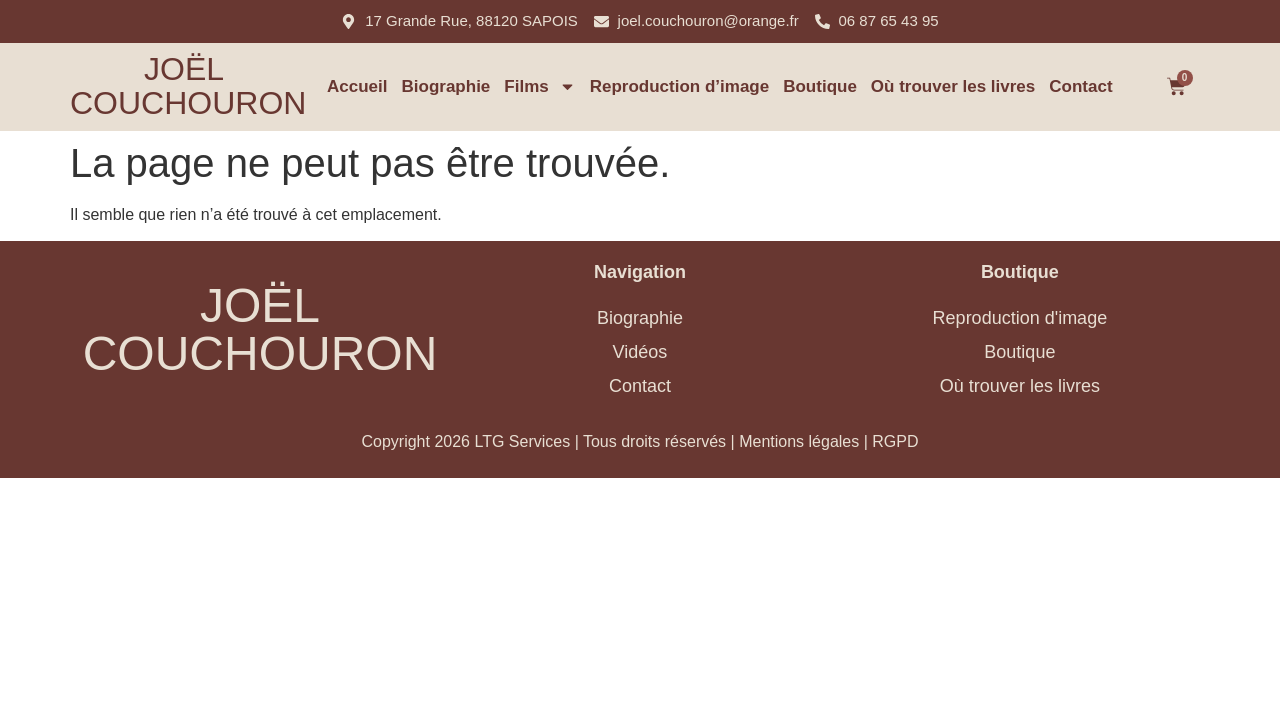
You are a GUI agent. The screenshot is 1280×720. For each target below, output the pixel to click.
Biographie (446, 86)
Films (539, 86)
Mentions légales (799, 441)
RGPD (895, 441)
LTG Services (522, 441)
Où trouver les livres (953, 86)
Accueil (357, 86)
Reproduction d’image (679, 86)
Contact (1080, 86)
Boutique (820, 86)
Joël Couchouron (188, 86)
